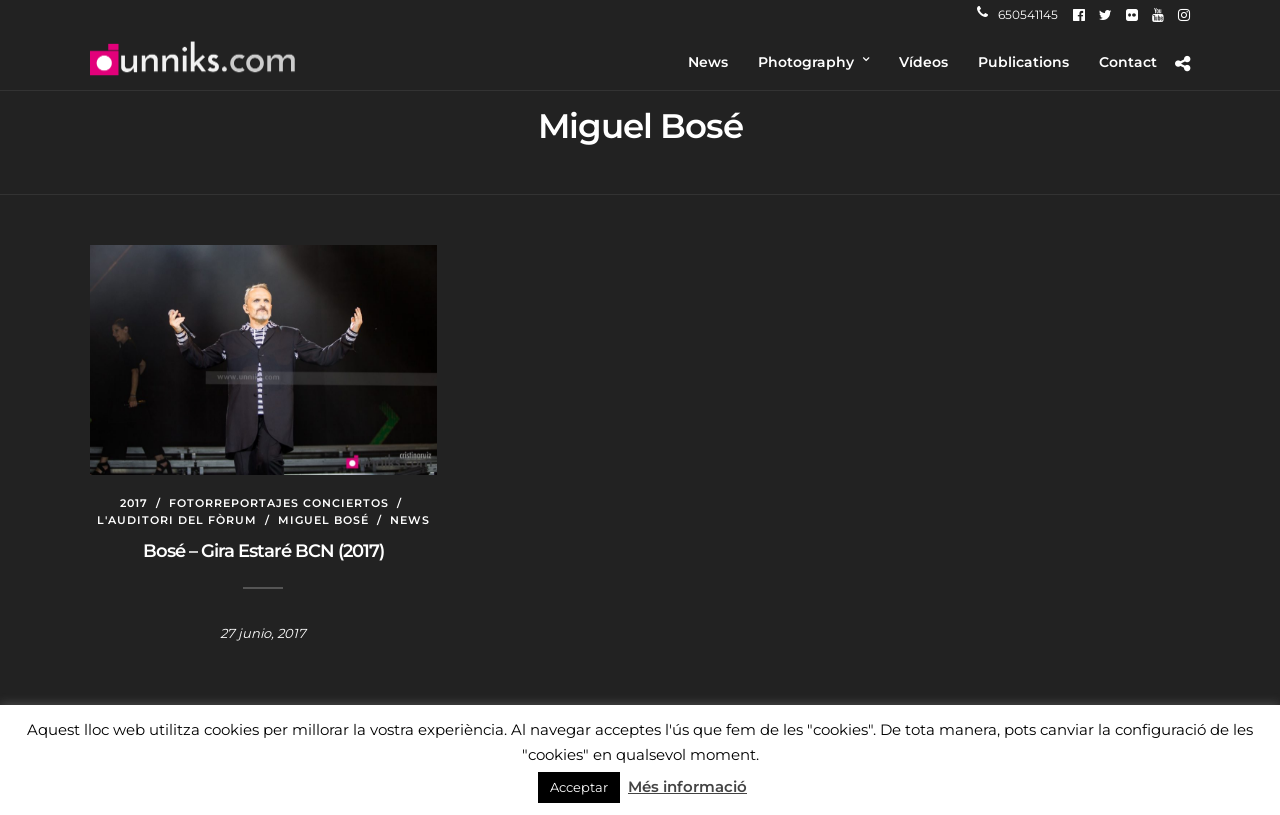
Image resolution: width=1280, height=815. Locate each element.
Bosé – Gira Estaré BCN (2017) (263, 551)
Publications (1023, 62)
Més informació (687, 786)
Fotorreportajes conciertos (279, 503)
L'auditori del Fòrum (177, 520)
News (708, 62)
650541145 (1017, 14)
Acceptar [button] (579, 787)
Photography (806, 62)
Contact (1128, 62)
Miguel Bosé (323, 520)
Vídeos (923, 62)
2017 (134, 503)
